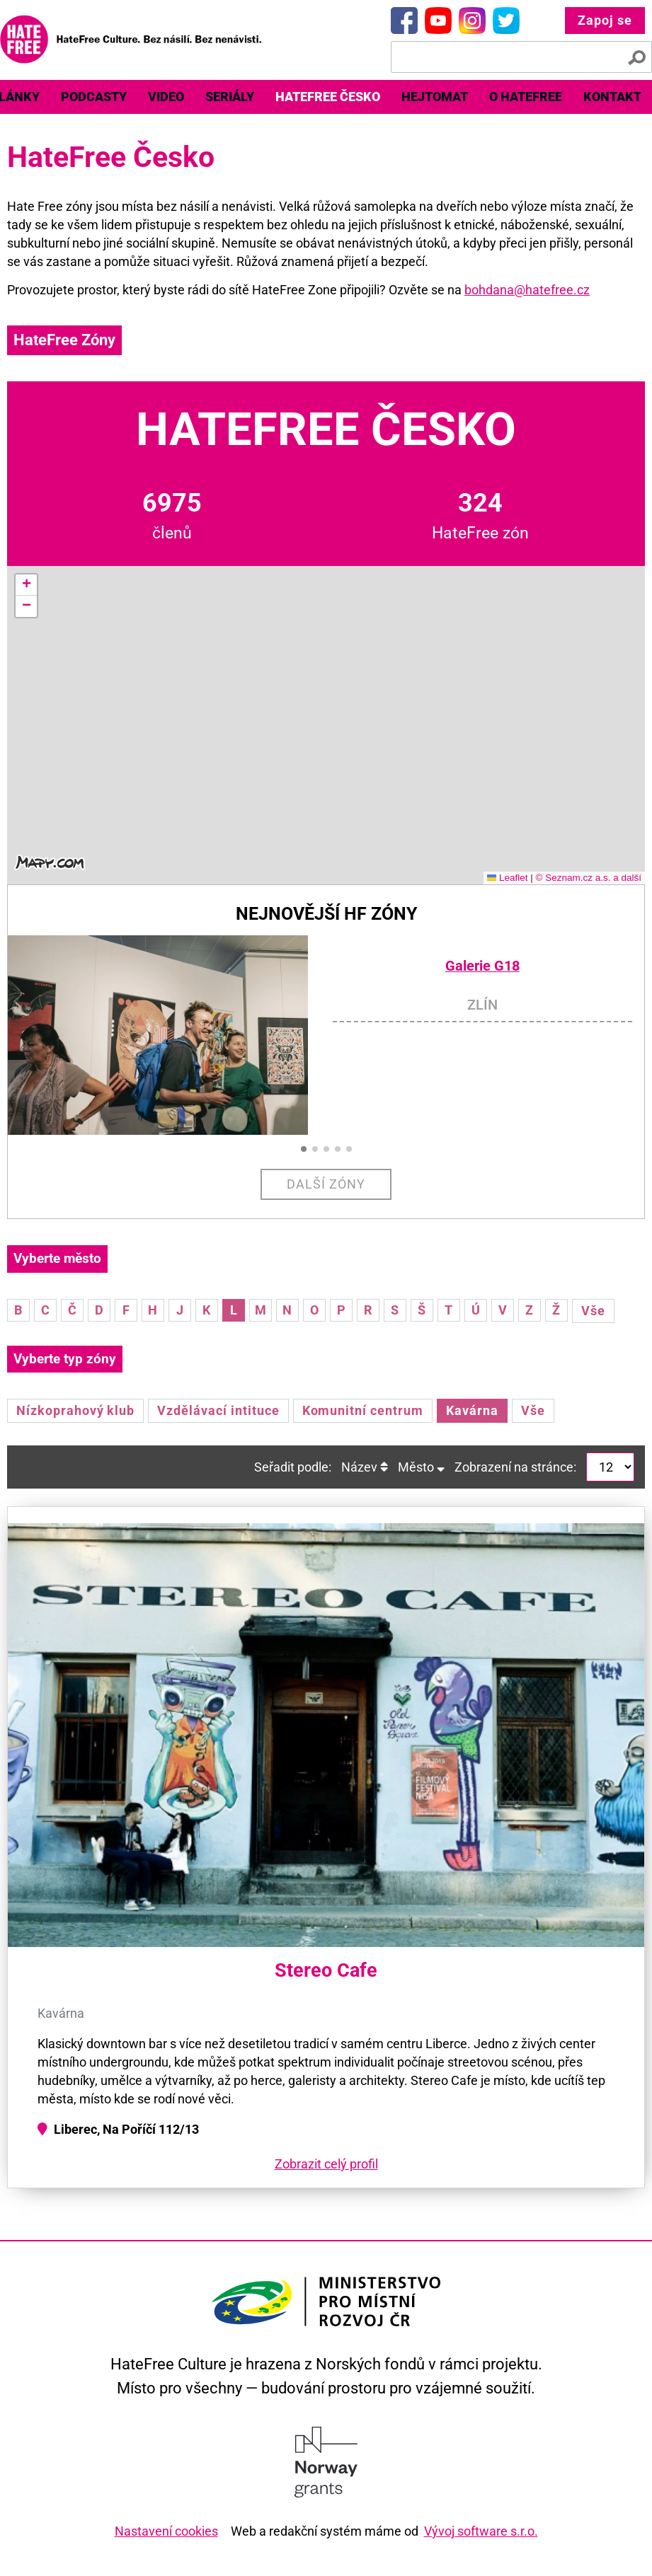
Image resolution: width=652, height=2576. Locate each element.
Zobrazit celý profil (326, 2163)
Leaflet (507, 877)
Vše (593, 1310)
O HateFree (525, 96)
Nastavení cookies (166, 2531)
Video (166, 96)
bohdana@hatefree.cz (527, 289)
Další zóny (326, 1184)
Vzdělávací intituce (218, 1410)
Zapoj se (605, 20)
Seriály (229, 96)
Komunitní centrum (362, 1410)
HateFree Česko (327, 96)
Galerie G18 (482, 966)
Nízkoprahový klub (75, 1410)
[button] (26, 585)
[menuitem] (93, 97)
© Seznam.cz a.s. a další (588, 877)
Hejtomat (434, 96)
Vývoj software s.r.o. (481, 2531)
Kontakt (612, 96)
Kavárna (472, 1410)
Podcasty (94, 96)
